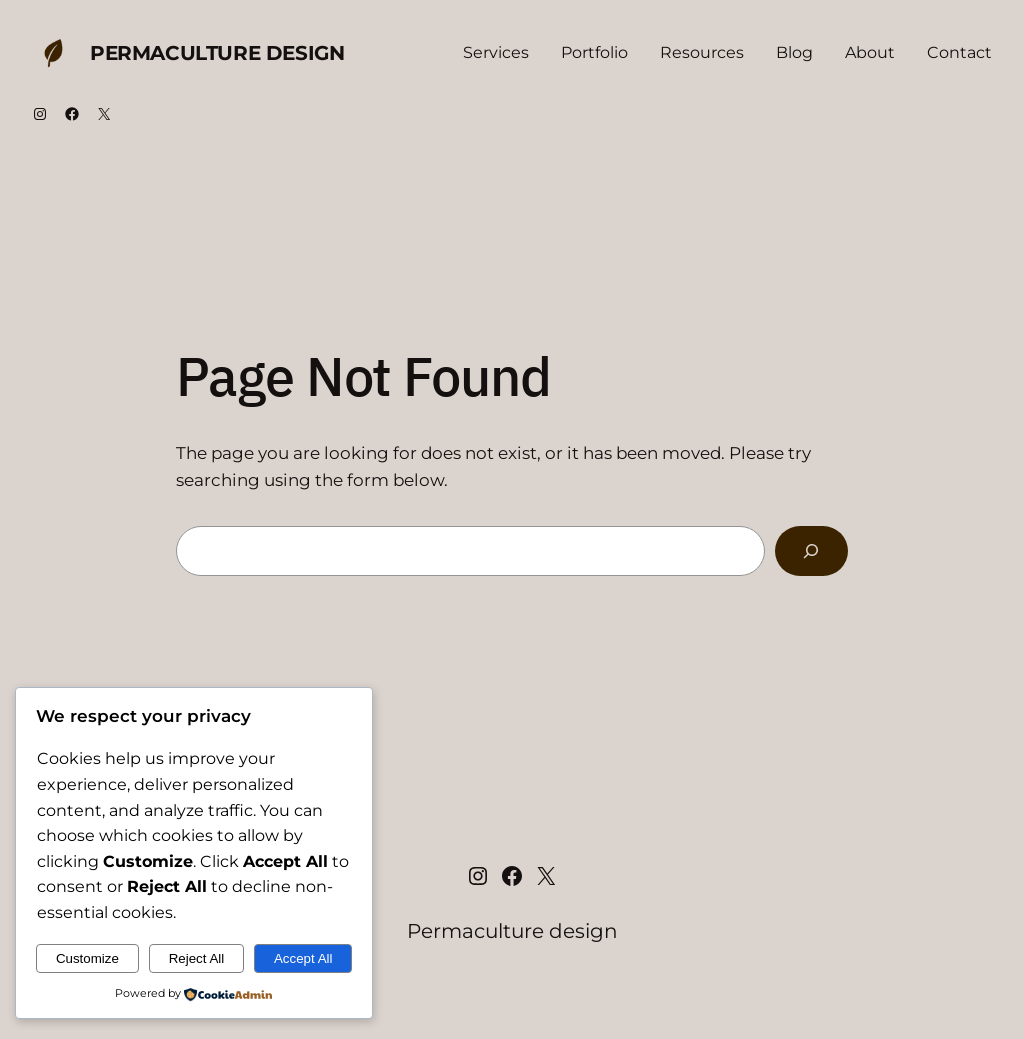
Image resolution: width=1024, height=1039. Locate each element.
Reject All (197, 958)
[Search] (811, 551)
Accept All (303, 958)
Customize (87, 958)
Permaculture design (217, 53)
